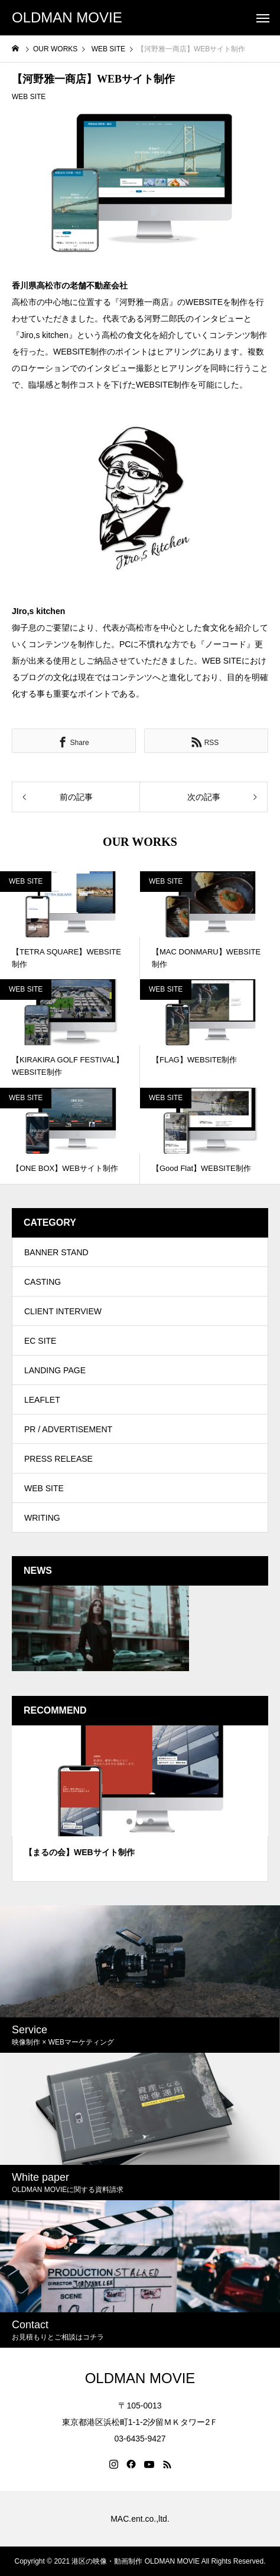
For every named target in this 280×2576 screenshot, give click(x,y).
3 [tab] (151, 1821)
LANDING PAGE (55, 1370)
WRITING (42, 1517)
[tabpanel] (140, 1803)
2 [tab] (140, 1821)
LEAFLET (42, 1400)
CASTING (42, 1282)
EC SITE (40, 1341)
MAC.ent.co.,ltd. (140, 2519)
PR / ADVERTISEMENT (68, 1429)
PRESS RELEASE (58, 1458)
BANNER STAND (56, 1252)
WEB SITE (28, 97)
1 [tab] (130, 1821)
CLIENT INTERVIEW (63, 1311)
